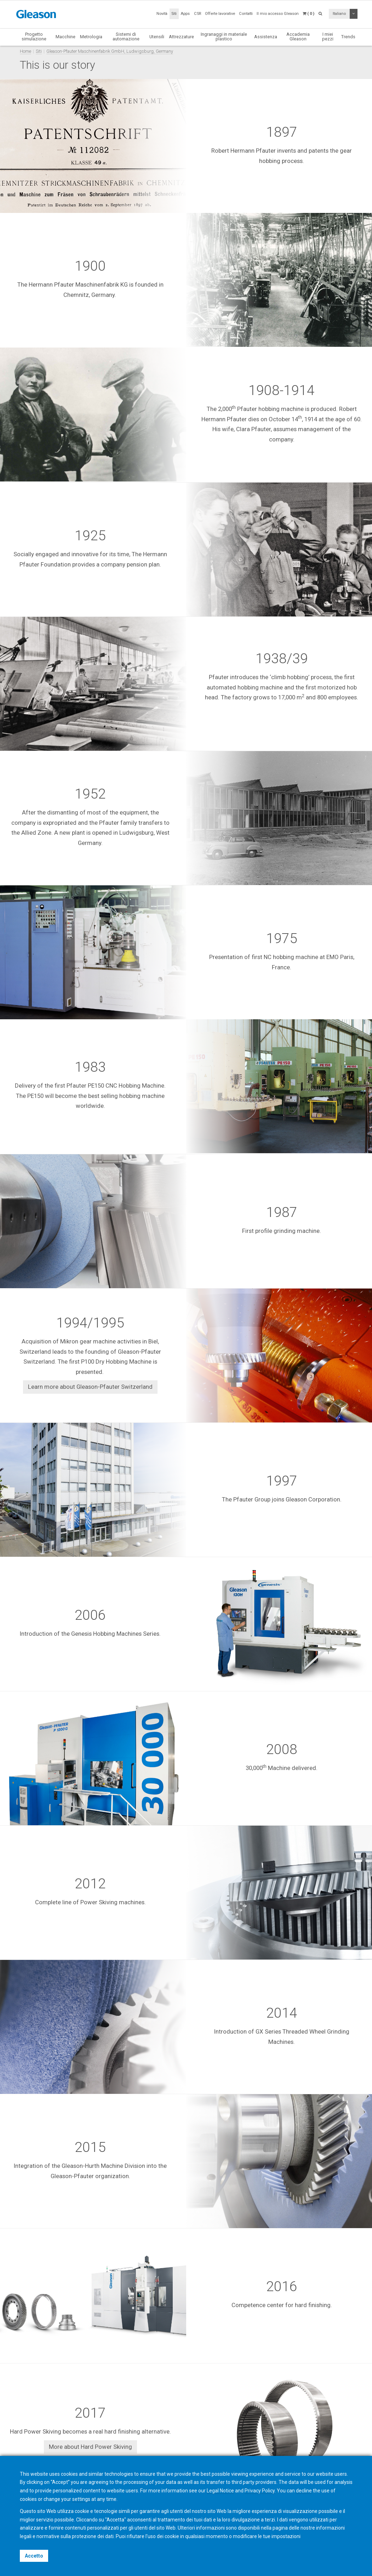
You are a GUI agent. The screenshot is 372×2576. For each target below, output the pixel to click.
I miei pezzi (327, 36)
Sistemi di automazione (126, 36)
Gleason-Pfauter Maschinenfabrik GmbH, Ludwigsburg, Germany (109, 51)
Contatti (246, 13)
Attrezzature (181, 36)
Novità (161, 13)
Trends (348, 36)
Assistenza (265, 36)
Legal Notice (220, 2490)
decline (304, 2490)
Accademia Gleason (298, 36)
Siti (174, 13)
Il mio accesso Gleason (278, 13)
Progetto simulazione (34, 36)
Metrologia (91, 36)
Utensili (156, 36)
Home (25, 51)
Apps (185, 13)
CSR (197, 13)
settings (81, 2499)
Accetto (34, 2556)
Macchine (65, 36)
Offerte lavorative (220, 13)
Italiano (339, 13)
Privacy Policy (260, 2490)
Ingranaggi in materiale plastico (224, 36)
